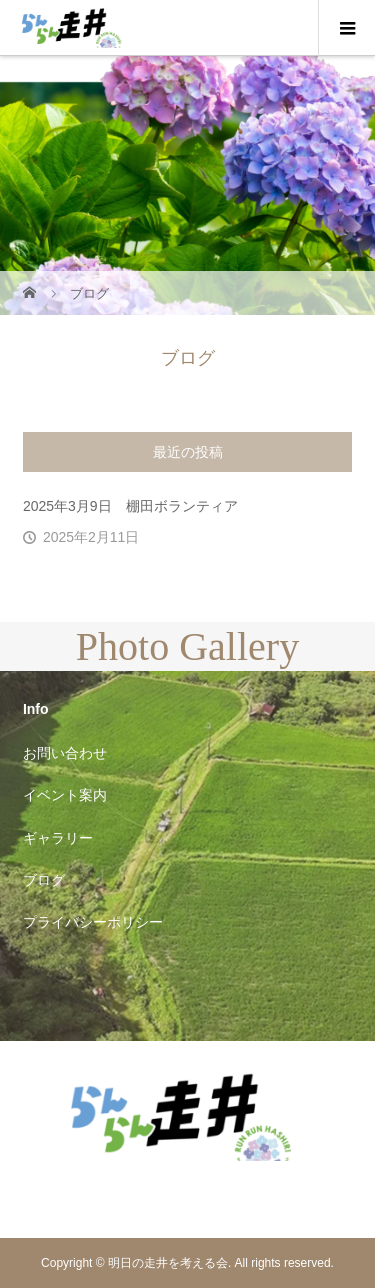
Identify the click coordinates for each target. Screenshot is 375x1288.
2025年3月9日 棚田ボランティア (130, 506)
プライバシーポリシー (93, 922)
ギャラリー (58, 838)
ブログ (44, 880)
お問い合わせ (65, 753)
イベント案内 (65, 795)
